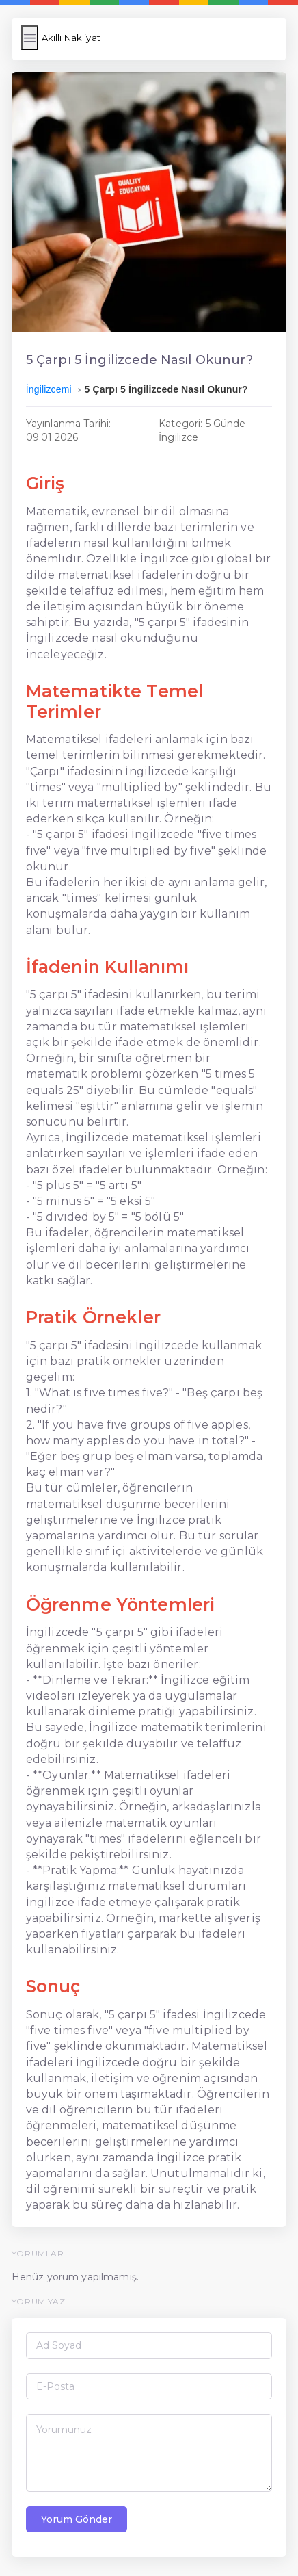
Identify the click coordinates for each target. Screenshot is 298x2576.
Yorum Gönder (76, 2519)
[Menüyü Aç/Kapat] (29, 37)
